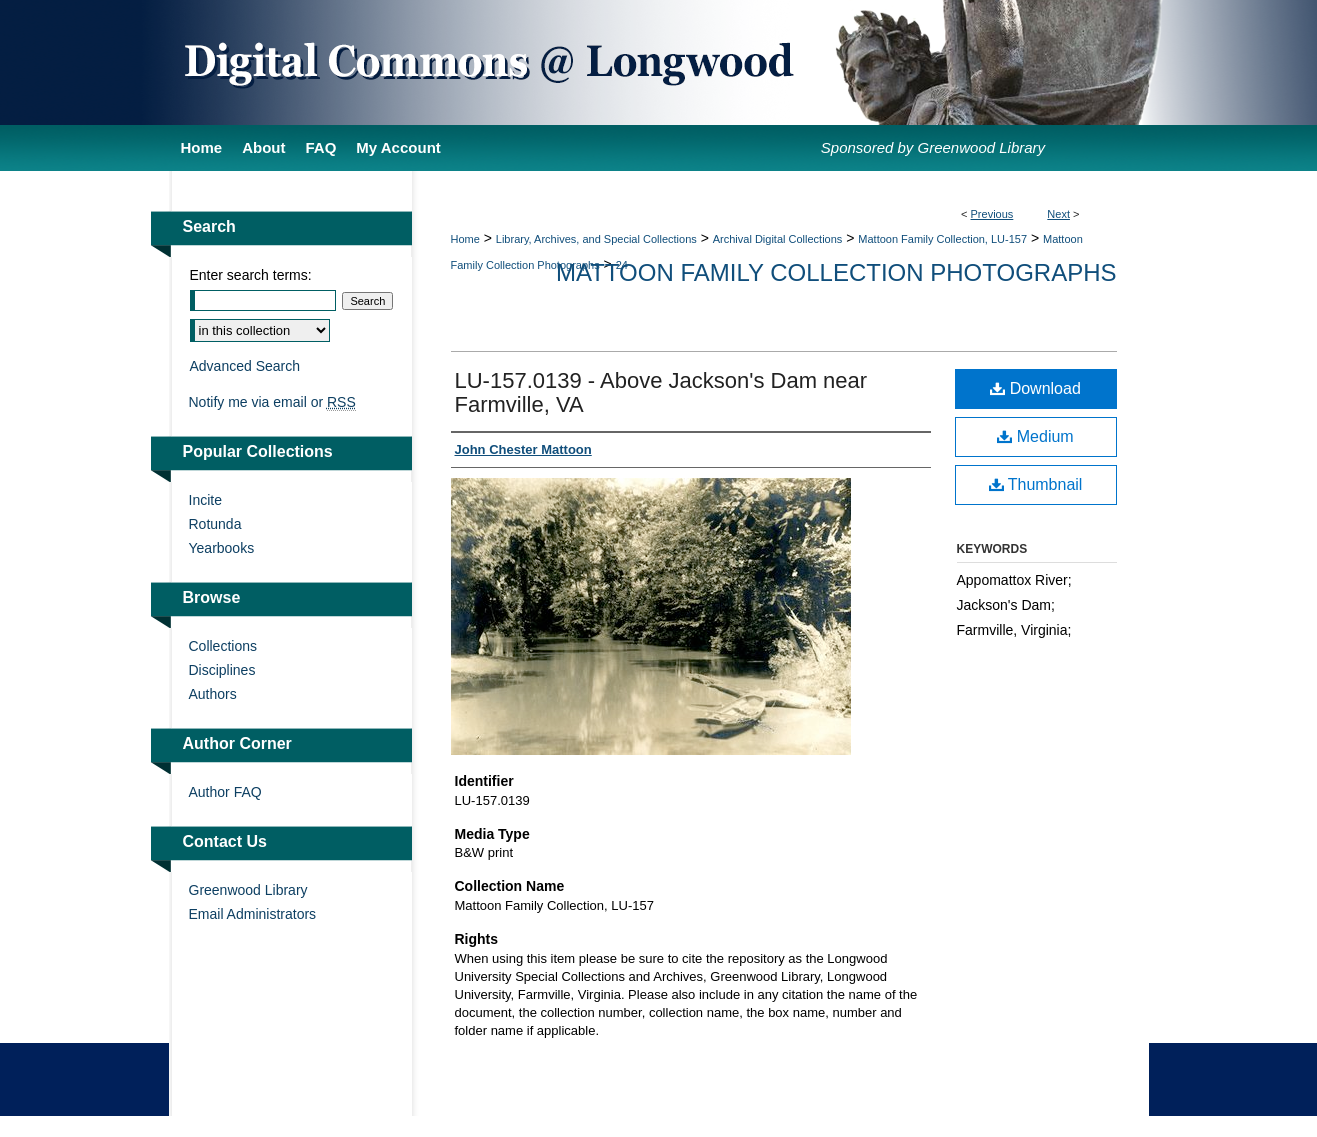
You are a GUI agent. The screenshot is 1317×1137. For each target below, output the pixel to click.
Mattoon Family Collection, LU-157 (942, 239)
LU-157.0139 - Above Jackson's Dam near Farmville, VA (661, 392)
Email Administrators (253, 914)
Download (1035, 388)
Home (465, 239)
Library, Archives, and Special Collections (596, 239)
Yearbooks (222, 548)
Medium (1035, 436)
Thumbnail (1036, 484)
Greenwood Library (248, 890)
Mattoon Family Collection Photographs (836, 272)
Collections (223, 646)
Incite (205, 500)
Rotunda (215, 524)
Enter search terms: (251, 275)
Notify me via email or (272, 402)
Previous (992, 214)
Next (1058, 214)
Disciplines (222, 670)
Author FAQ (225, 792)
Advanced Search (245, 366)
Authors (213, 694)
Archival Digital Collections (778, 239)
